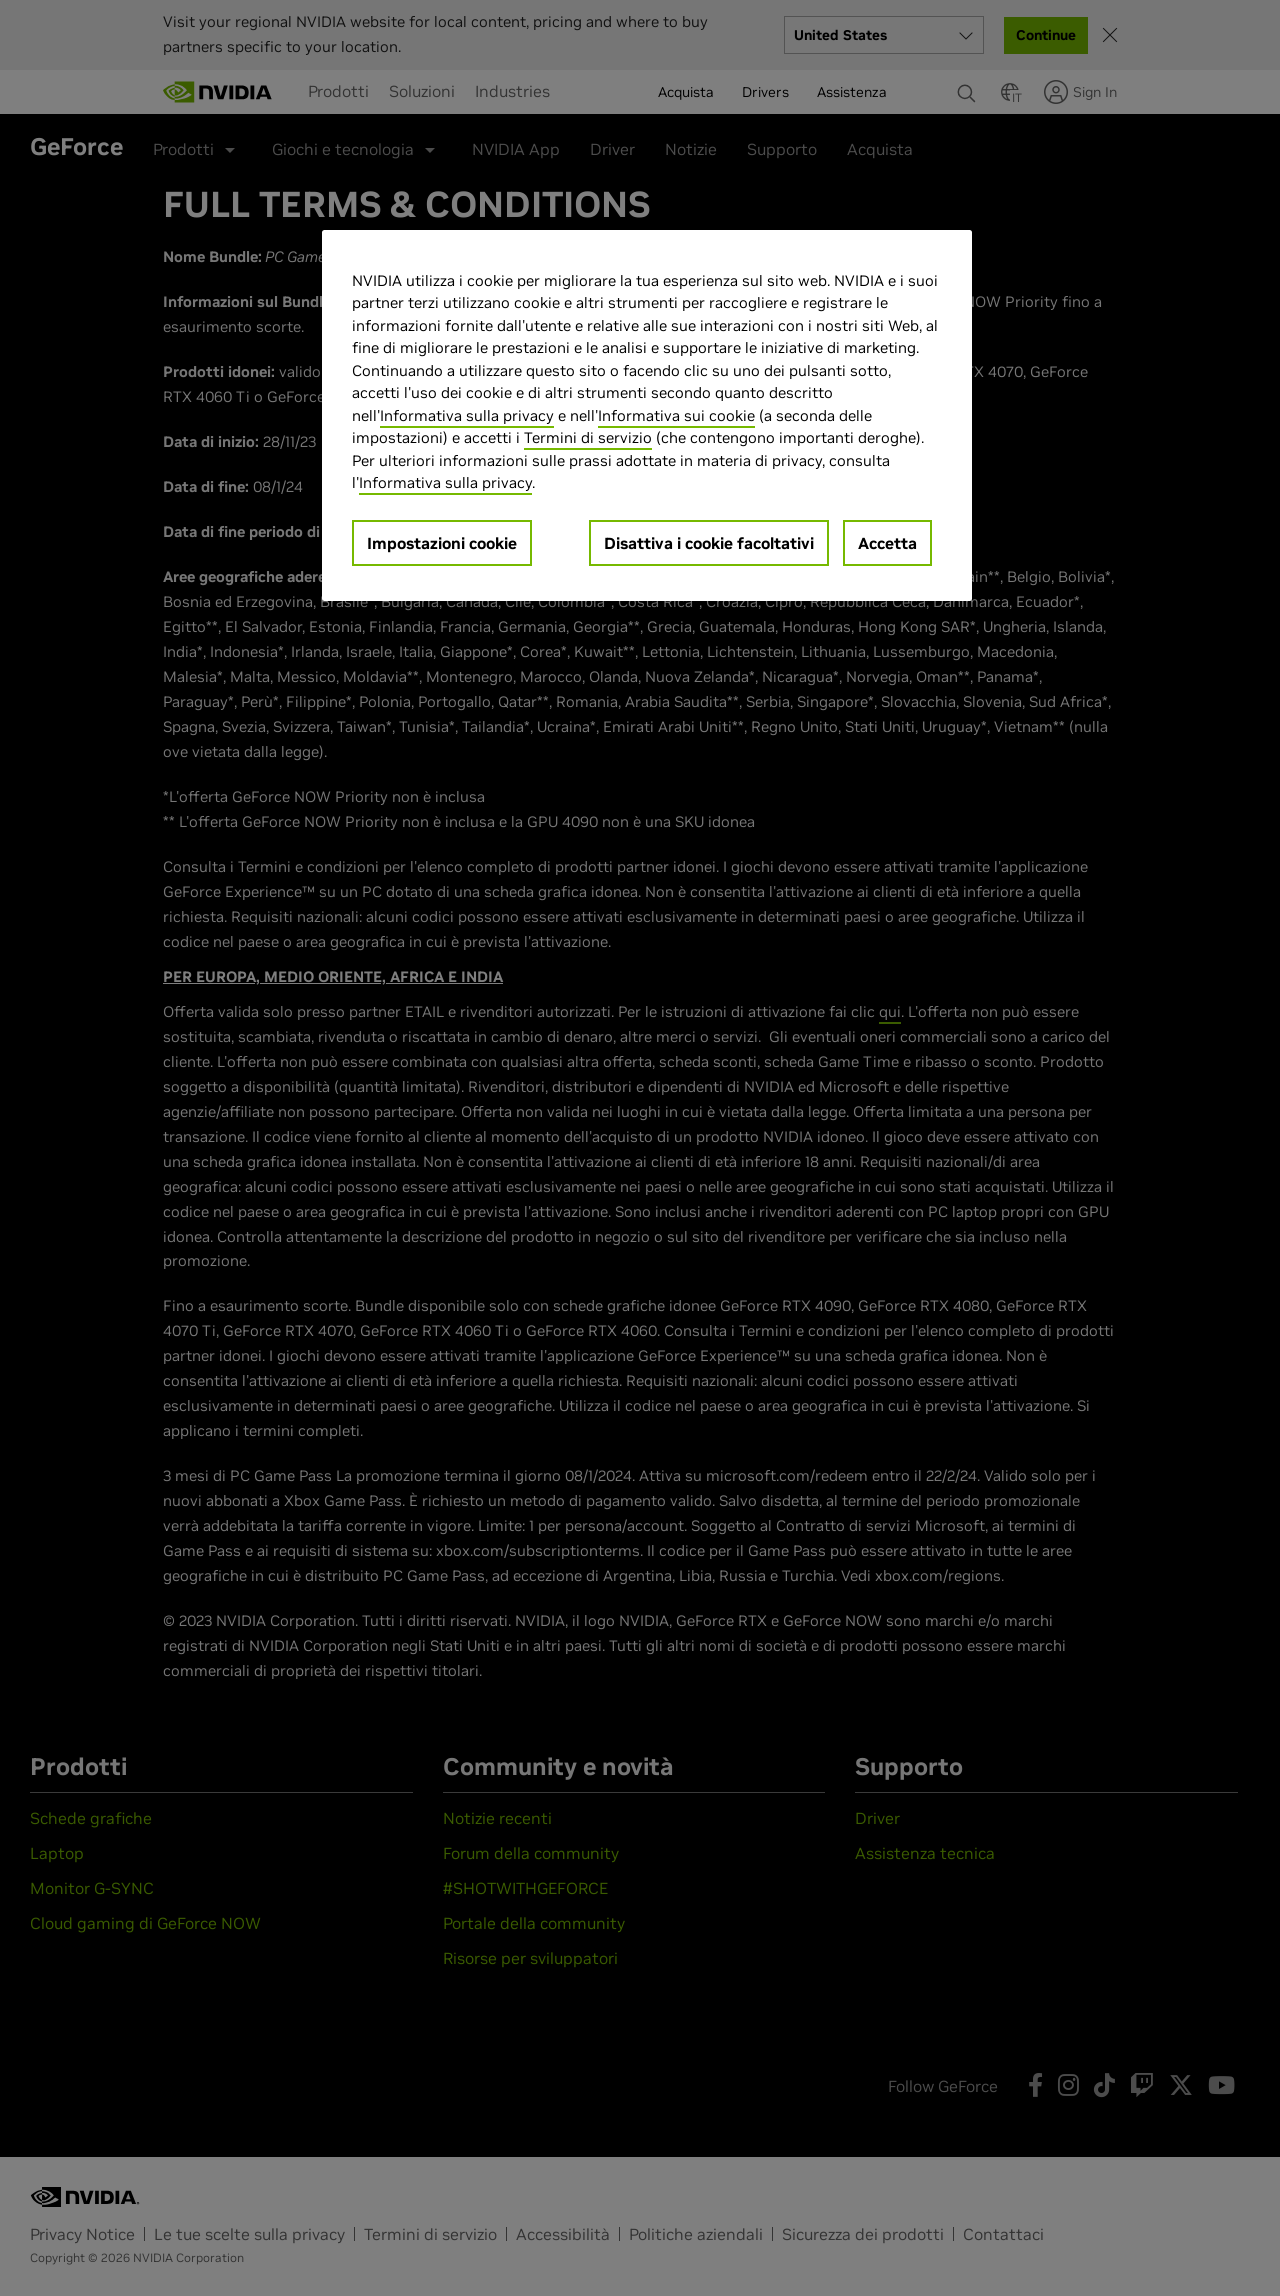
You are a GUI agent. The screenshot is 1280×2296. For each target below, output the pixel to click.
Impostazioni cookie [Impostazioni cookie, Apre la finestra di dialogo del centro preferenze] (442, 543)
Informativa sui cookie (676, 415)
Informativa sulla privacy (467, 415)
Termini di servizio (588, 437)
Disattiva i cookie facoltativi (709, 543)
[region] (647, 415)
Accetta (887, 543)
